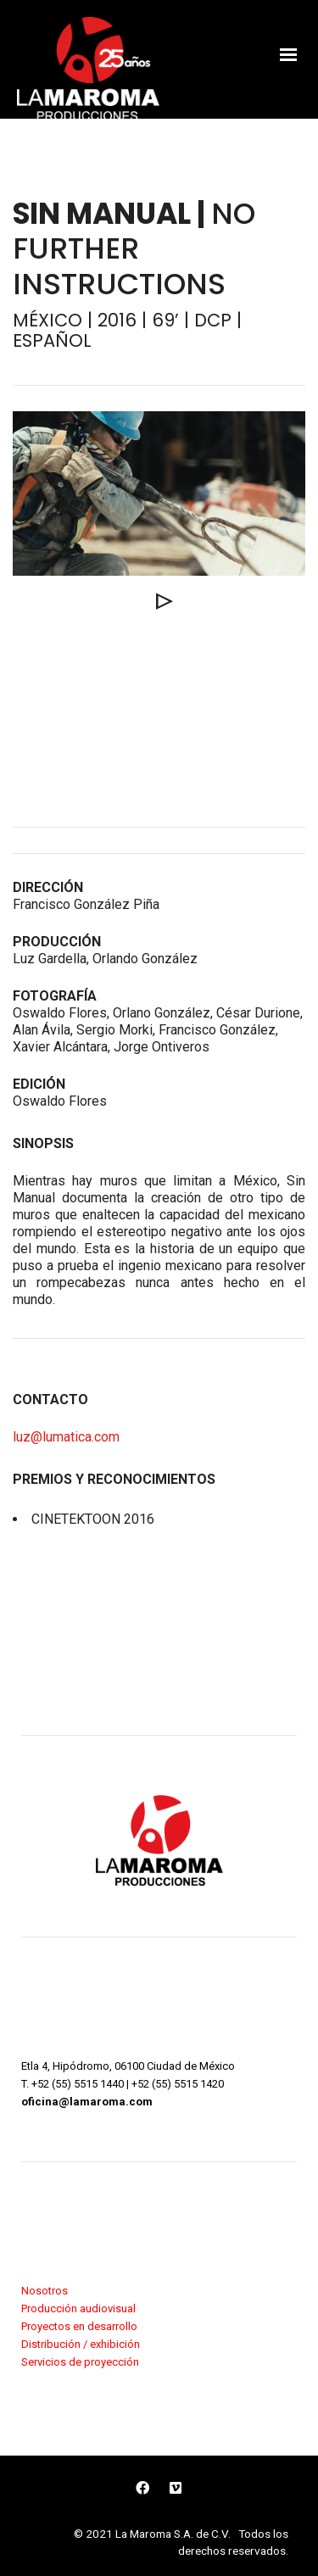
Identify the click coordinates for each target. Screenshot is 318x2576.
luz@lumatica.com (66, 1437)
